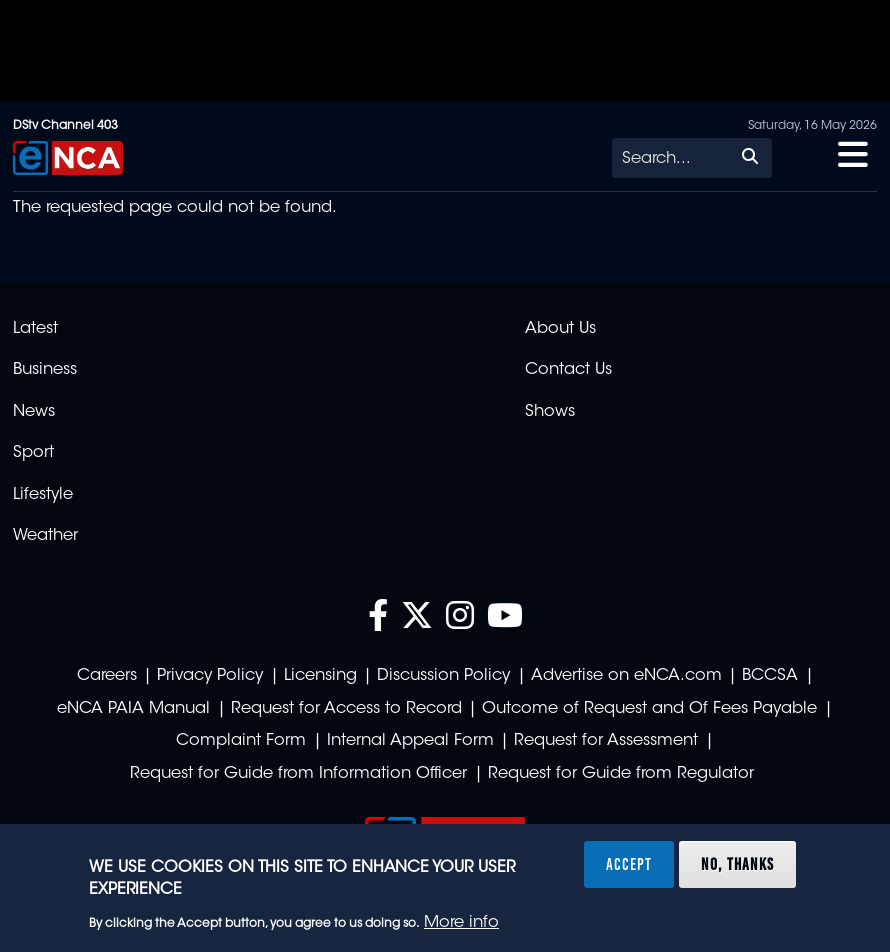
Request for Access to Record (346, 709)
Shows (550, 412)
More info (461, 923)
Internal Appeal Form (410, 741)
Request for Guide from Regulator (621, 774)
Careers (107, 676)
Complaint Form (241, 741)
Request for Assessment (606, 741)
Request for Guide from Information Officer (298, 774)
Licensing (320, 676)
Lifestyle (43, 495)
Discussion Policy (443, 676)
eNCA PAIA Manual (133, 709)
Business (45, 370)
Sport (33, 453)
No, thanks (737, 864)
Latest (35, 329)
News (34, 412)
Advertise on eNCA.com (626, 676)
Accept (629, 864)
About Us (560, 329)
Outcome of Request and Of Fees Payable (649, 709)
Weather (45, 536)
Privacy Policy (210, 676)
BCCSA (770, 676)
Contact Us (568, 370)
